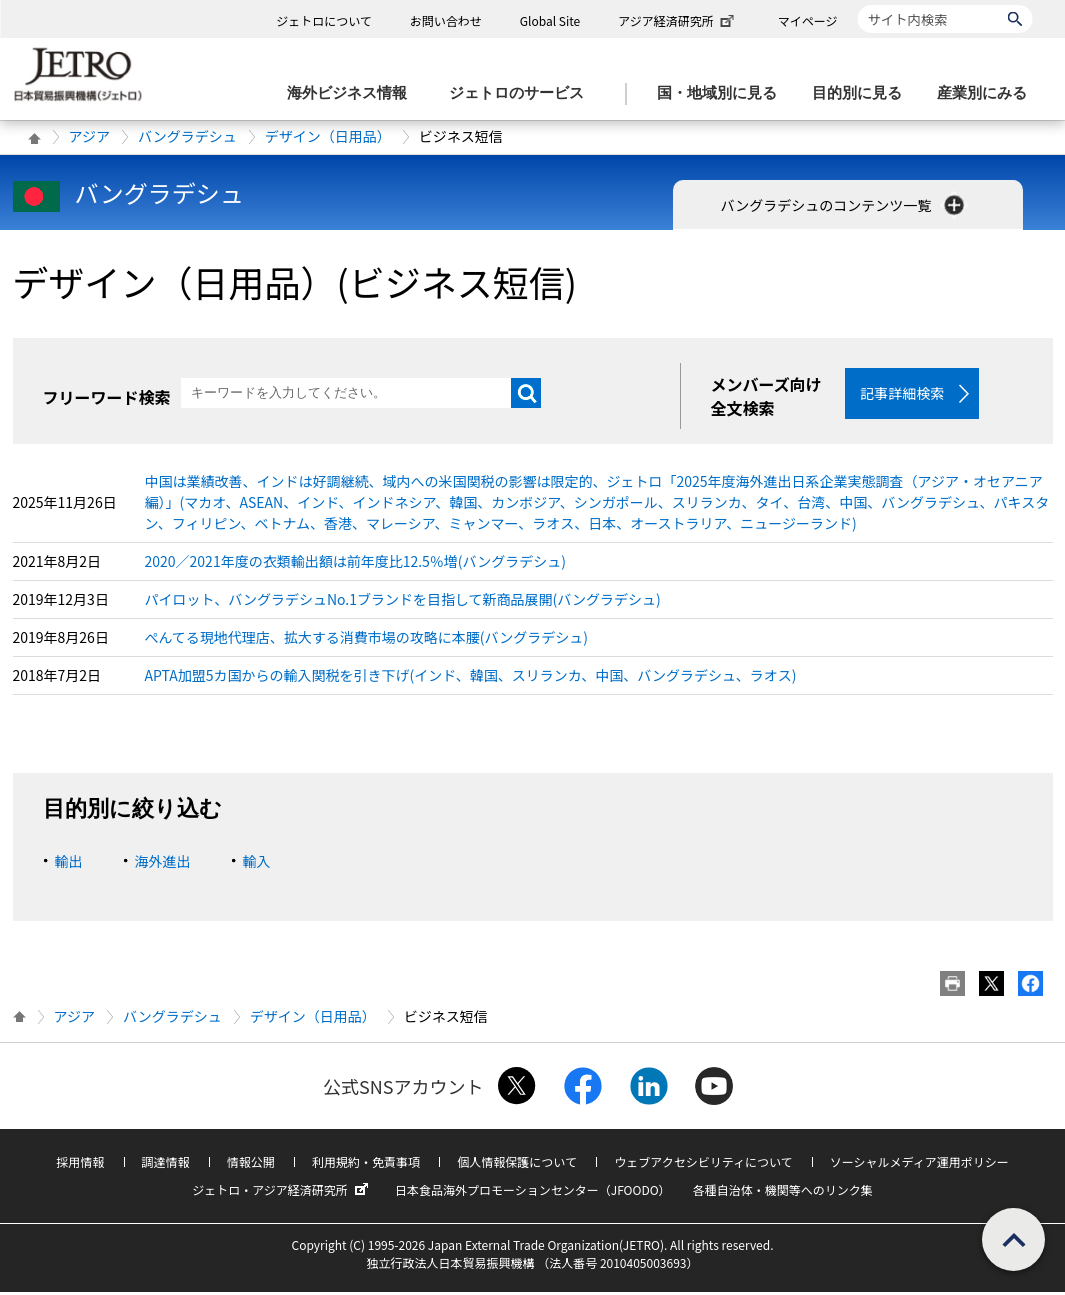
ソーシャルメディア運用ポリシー (919, 1164)
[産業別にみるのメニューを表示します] (988, 93)
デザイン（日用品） (328, 136)
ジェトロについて (324, 20)
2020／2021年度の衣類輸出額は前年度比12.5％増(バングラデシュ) (356, 564)
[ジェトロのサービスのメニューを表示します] (522, 93)
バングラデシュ (187, 136)
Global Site (550, 20)
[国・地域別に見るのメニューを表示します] (723, 93)
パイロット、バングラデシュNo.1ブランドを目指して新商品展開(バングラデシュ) (403, 602)
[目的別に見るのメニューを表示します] (863, 93)
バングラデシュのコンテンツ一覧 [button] (845, 205)
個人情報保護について (517, 1164)
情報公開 (251, 1164)
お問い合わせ (446, 20)
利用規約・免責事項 (366, 1164)
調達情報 (166, 1164)
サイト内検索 (857, 4)
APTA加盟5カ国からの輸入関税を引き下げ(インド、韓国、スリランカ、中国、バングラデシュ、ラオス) (471, 678)
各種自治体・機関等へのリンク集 (783, 1192)
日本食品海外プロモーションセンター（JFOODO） (533, 1192)
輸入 (257, 864)
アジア (89, 136)
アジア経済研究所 (678, 20)
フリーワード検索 (107, 397)
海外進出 (163, 864)
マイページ (808, 20)
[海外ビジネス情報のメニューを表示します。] (353, 93)
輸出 (69, 864)
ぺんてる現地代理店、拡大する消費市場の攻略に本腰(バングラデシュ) (366, 640)
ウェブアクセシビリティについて (703, 1164)
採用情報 (80, 1164)
